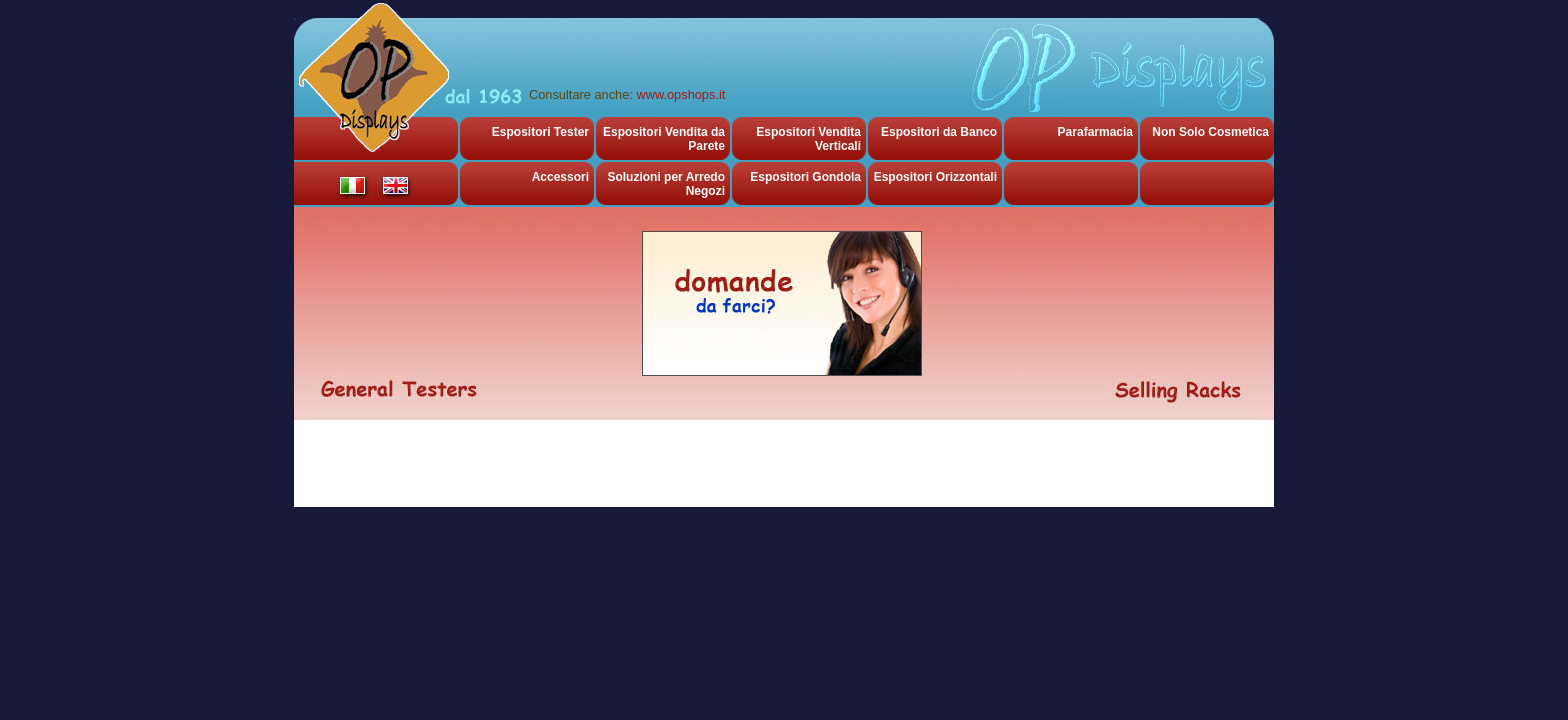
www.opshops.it (680, 94)
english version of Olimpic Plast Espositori (395, 186)
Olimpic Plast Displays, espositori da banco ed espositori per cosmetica (373, 79)
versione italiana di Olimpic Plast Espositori (352, 186)
